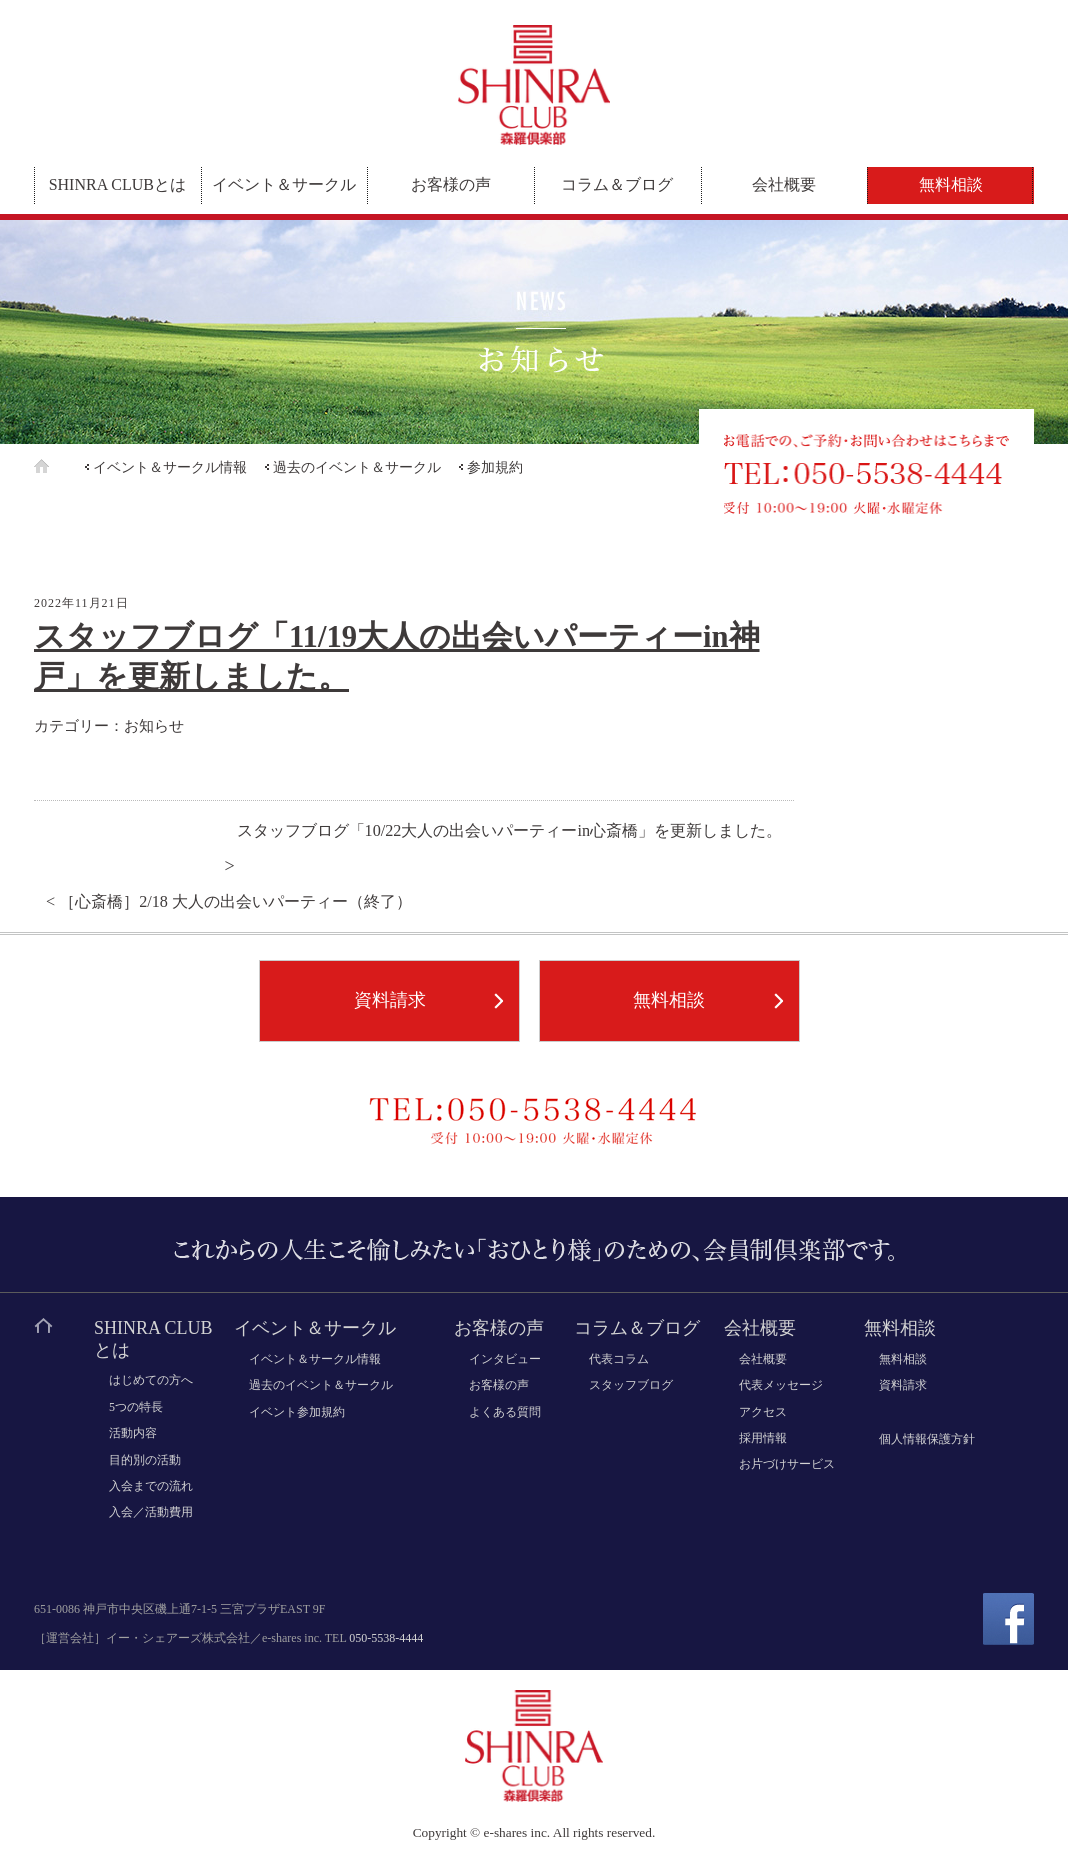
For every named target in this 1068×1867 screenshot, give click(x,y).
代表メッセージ (781, 1385)
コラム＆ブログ (617, 184)
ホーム (57, 466)
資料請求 (390, 1000)
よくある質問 (505, 1412)
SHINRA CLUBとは (117, 184)
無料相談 (951, 184)
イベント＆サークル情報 (170, 467)
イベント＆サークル (284, 184)
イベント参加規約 (297, 1412)
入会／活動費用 (151, 1512)
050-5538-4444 (386, 1638)
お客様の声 (451, 184)
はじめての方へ (151, 1380)
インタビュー (505, 1359)
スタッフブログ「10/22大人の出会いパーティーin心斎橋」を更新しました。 (509, 831)
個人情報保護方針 (927, 1439)
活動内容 (133, 1433)
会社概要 (784, 184)
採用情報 (763, 1438)
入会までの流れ (151, 1486)
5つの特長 (136, 1407)
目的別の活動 (145, 1460)
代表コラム (619, 1359)
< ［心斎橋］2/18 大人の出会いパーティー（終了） (229, 902)
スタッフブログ (631, 1385)
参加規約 (495, 467)
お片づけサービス (787, 1464)
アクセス (763, 1412)
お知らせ (154, 725)
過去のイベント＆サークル (357, 467)
